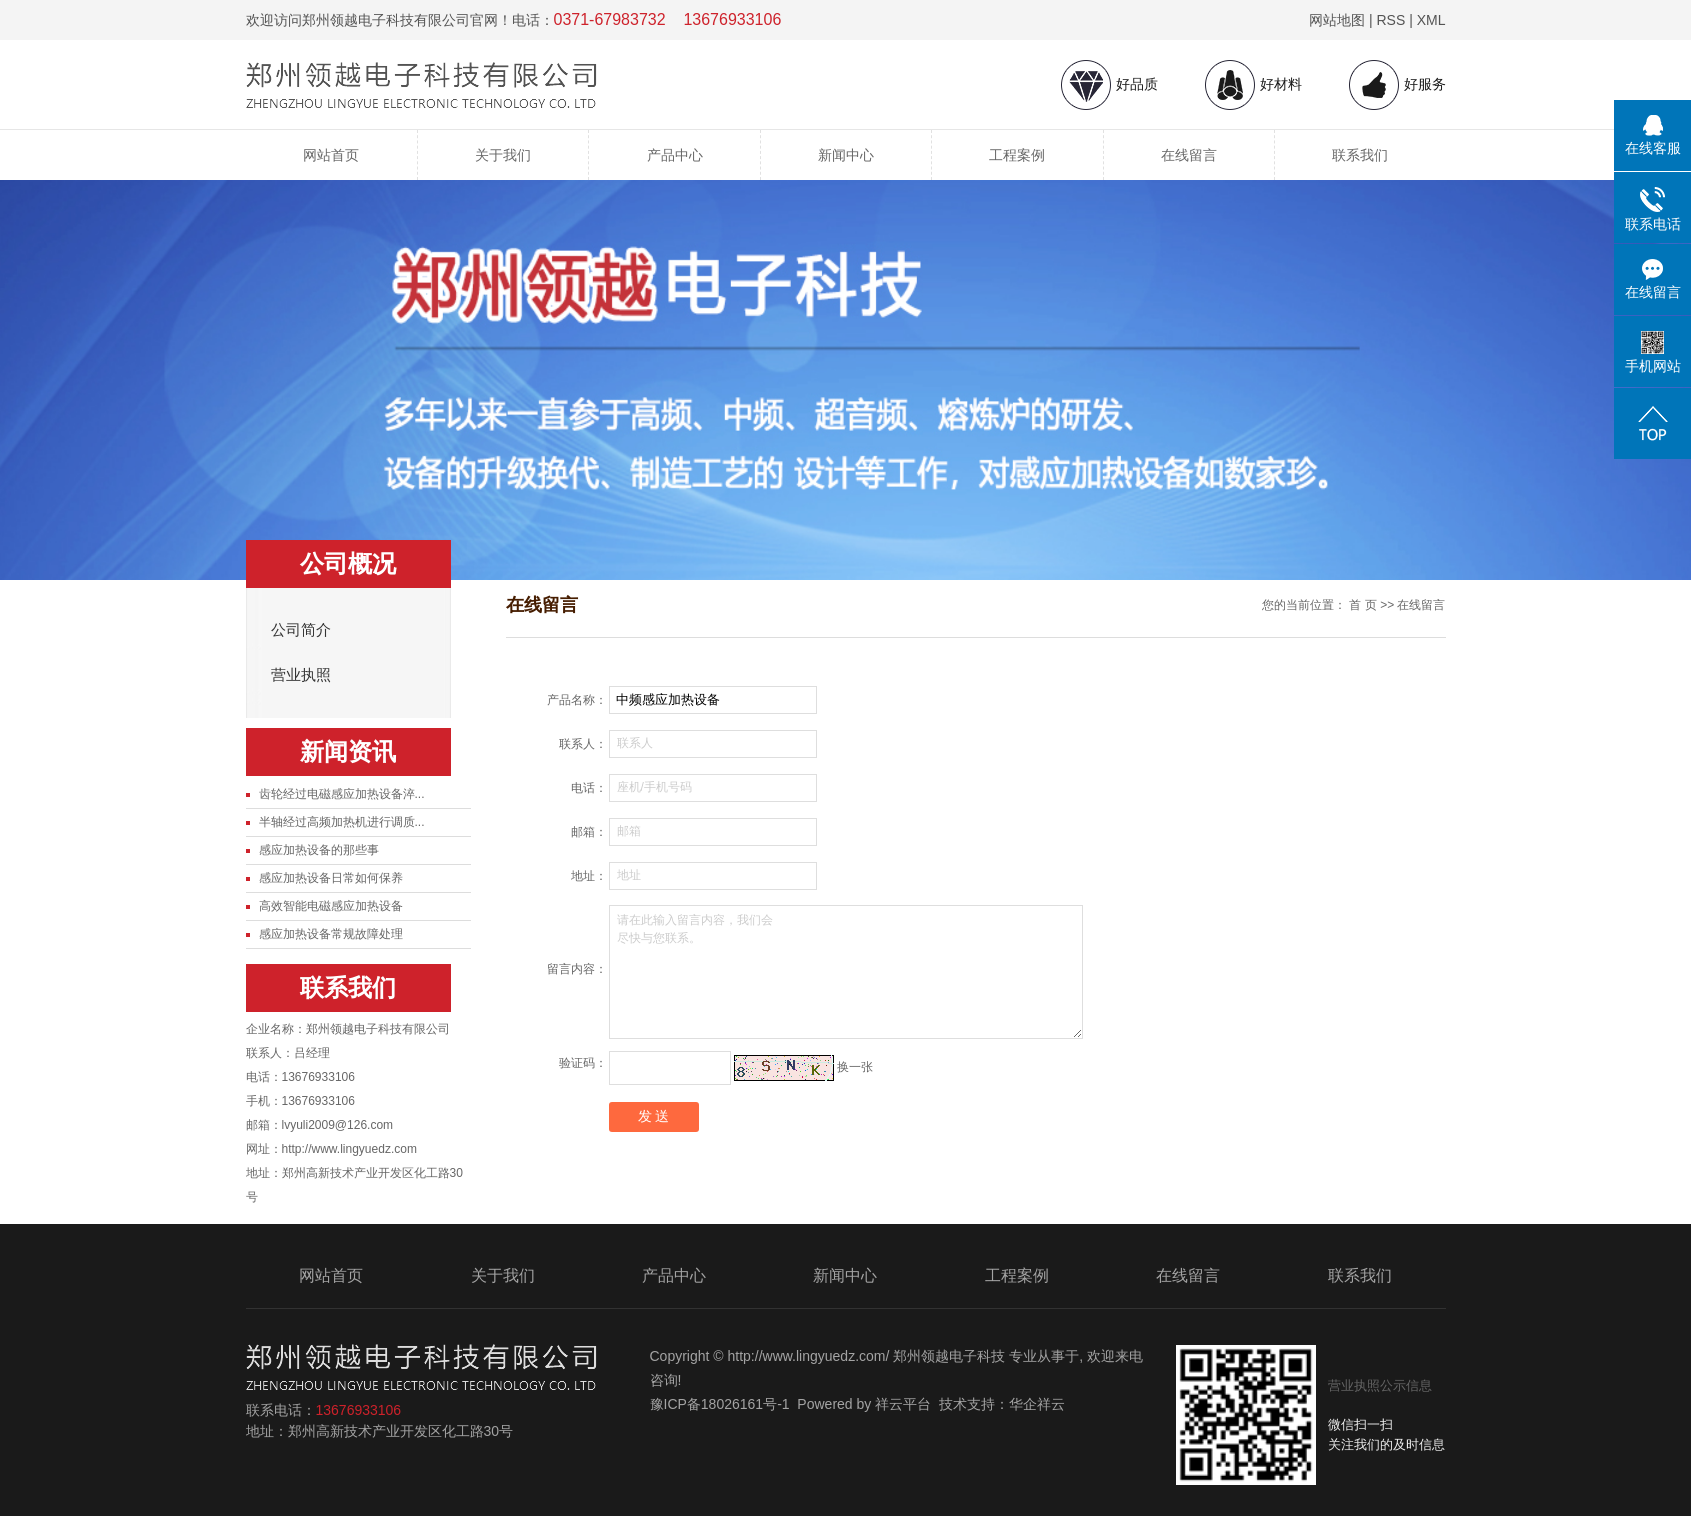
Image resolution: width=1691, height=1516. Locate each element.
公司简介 (301, 630)
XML (1431, 20)
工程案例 (1017, 155)
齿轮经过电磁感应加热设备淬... (342, 794)
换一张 (855, 1067)
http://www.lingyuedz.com (349, 1149)
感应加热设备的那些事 (319, 850)
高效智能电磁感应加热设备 (331, 906)
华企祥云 (1037, 1404)
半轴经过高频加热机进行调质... (342, 822)
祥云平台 (903, 1404)
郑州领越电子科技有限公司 (378, 1029)
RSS (1390, 20)
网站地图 (1337, 20)
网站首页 (331, 155)
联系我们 (1360, 155)
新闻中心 (846, 155)
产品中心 (675, 155)
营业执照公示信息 (1380, 1385)
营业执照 (301, 675)
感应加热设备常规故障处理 (331, 934)
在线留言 (1189, 155)
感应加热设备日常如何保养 (331, 878)
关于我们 (503, 155)
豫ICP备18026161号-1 (720, 1404)
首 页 (1362, 605)
